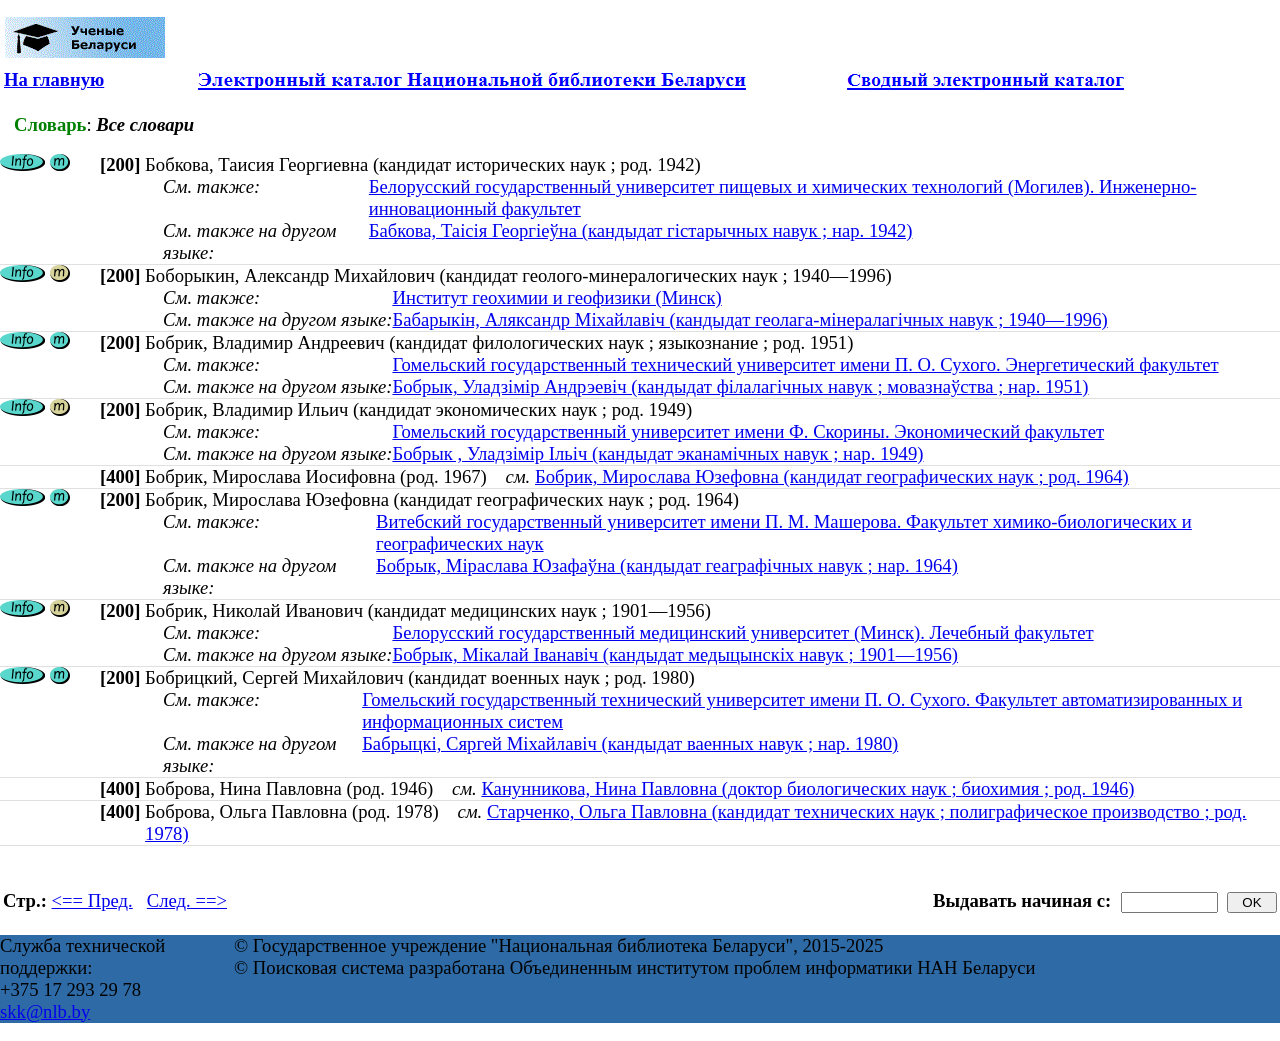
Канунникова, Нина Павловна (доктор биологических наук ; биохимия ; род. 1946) (807, 788)
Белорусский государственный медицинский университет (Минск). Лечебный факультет (742, 632)
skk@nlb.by (45, 1011)
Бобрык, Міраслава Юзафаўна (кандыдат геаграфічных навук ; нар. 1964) (667, 565)
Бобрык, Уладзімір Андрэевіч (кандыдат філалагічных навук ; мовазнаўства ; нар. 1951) (740, 386)
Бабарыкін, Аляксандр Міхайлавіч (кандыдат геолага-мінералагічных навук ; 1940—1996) (749, 319)
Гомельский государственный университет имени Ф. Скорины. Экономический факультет (748, 431)
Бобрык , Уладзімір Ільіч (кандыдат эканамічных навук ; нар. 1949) (657, 453)
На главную (54, 79)
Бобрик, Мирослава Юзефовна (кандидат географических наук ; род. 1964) (832, 476)
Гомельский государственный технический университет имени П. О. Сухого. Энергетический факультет (805, 364)
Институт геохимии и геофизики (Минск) (556, 297)
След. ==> (187, 900)
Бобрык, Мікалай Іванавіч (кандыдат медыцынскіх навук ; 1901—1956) (675, 654)
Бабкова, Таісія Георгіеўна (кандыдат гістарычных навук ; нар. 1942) (641, 230)
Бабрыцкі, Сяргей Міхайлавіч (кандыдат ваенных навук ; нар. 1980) (630, 743)
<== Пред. (92, 900)
